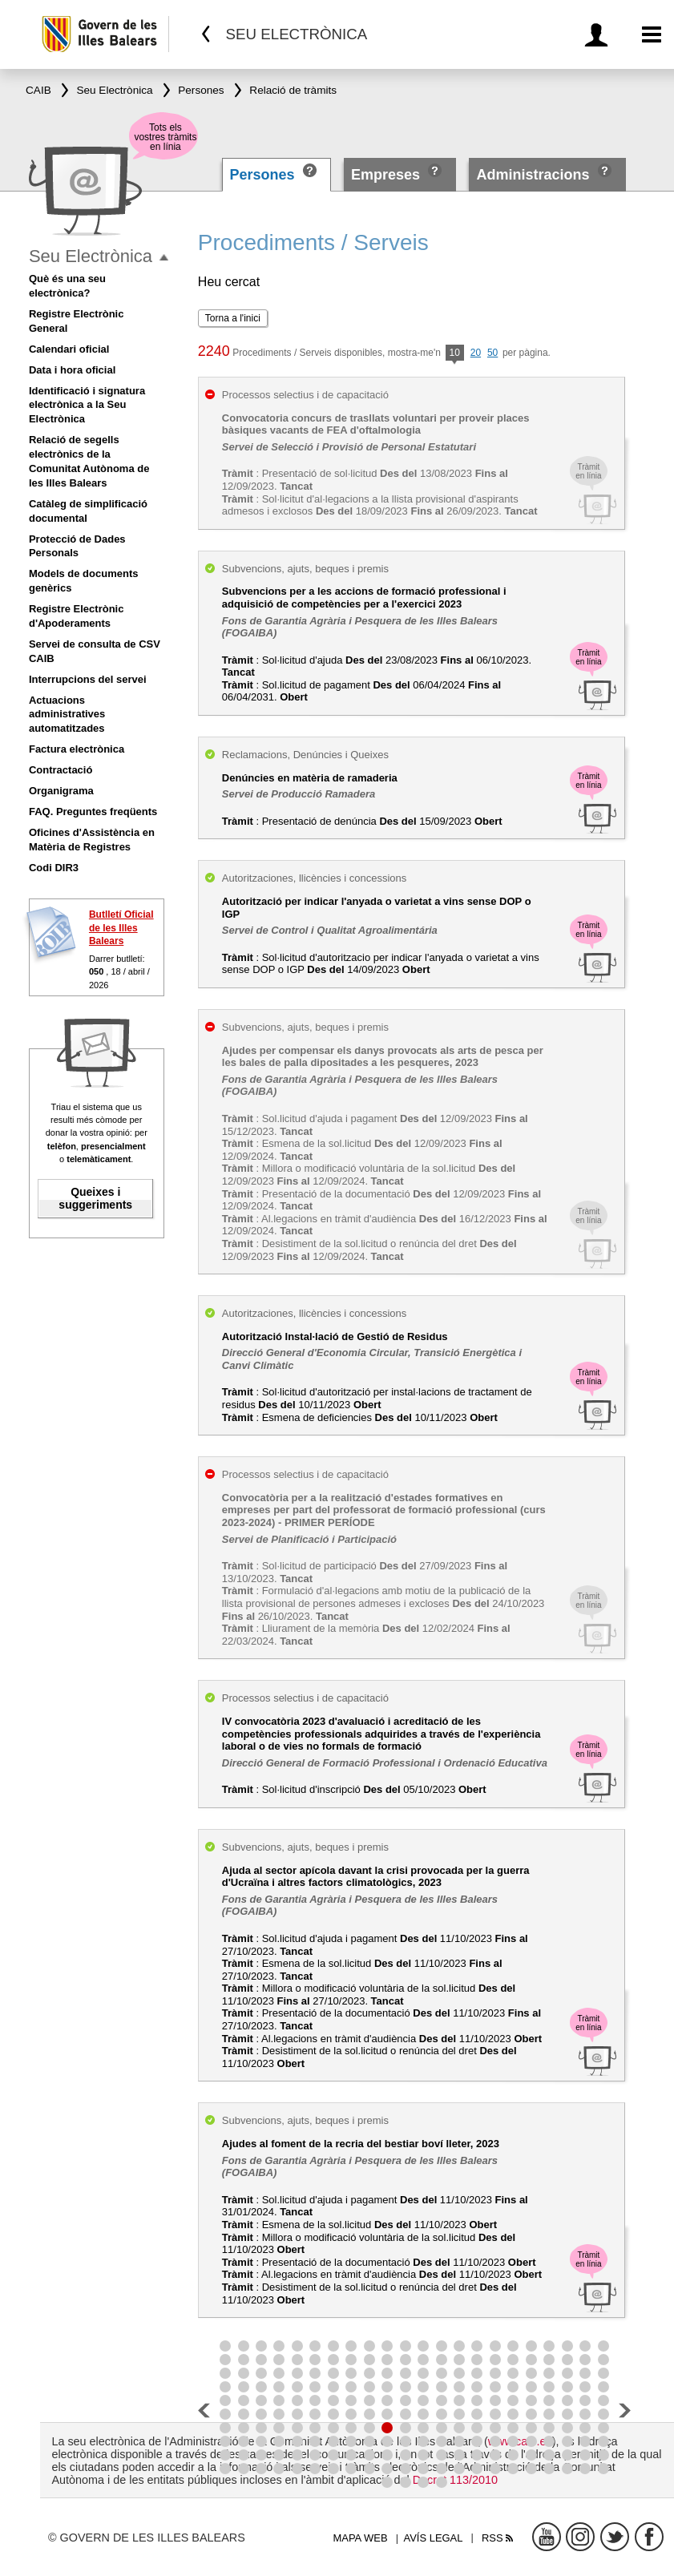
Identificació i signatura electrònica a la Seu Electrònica (87, 405)
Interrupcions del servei (88, 679)
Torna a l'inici (232, 318)
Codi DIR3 (54, 868)
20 (475, 352)
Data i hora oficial (72, 370)
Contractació (60, 770)
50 (492, 352)
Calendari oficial (69, 349)
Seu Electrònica (90, 256)
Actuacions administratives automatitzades (67, 714)
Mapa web (360, 2538)
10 (455, 354)
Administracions (533, 175)
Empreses (385, 175)
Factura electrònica (76, 749)
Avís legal (433, 2538)
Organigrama (61, 791)
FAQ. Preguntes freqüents (93, 812)
